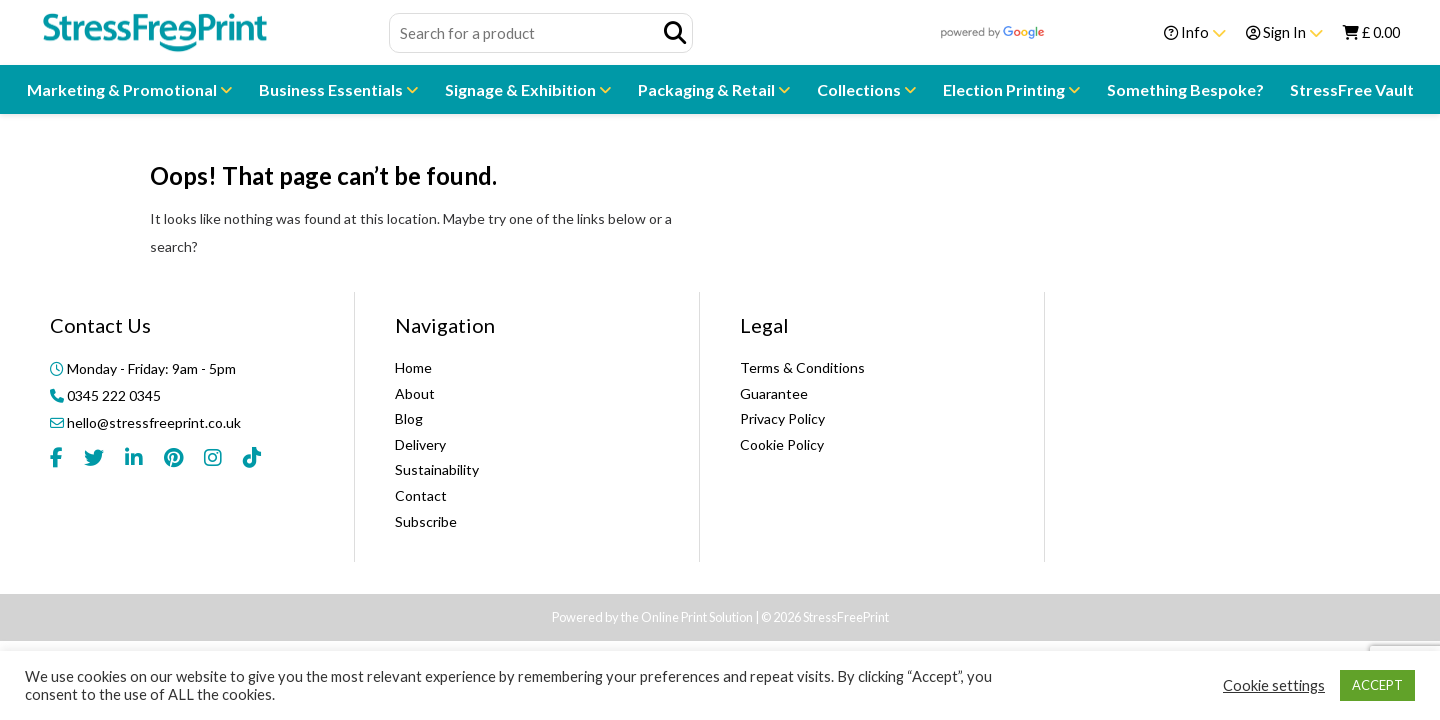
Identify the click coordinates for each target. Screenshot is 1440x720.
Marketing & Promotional (123, 89)
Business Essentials (332, 89)
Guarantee (774, 393)
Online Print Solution (697, 617)
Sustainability (437, 469)
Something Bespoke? (1185, 89)
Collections (860, 89)
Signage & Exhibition (522, 89)
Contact (421, 495)
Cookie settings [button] (1274, 685)
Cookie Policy (782, 444)
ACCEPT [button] (1377, 685)
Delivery (420, 444)
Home (413, 367)
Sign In (1284, 32)
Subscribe (426, 521)
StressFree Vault (1352, 89)
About (415, 393)
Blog (409, 418)
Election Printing (1005, 89)
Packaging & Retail (708, 89)
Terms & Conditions (802, 367)
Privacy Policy (782, 418)
